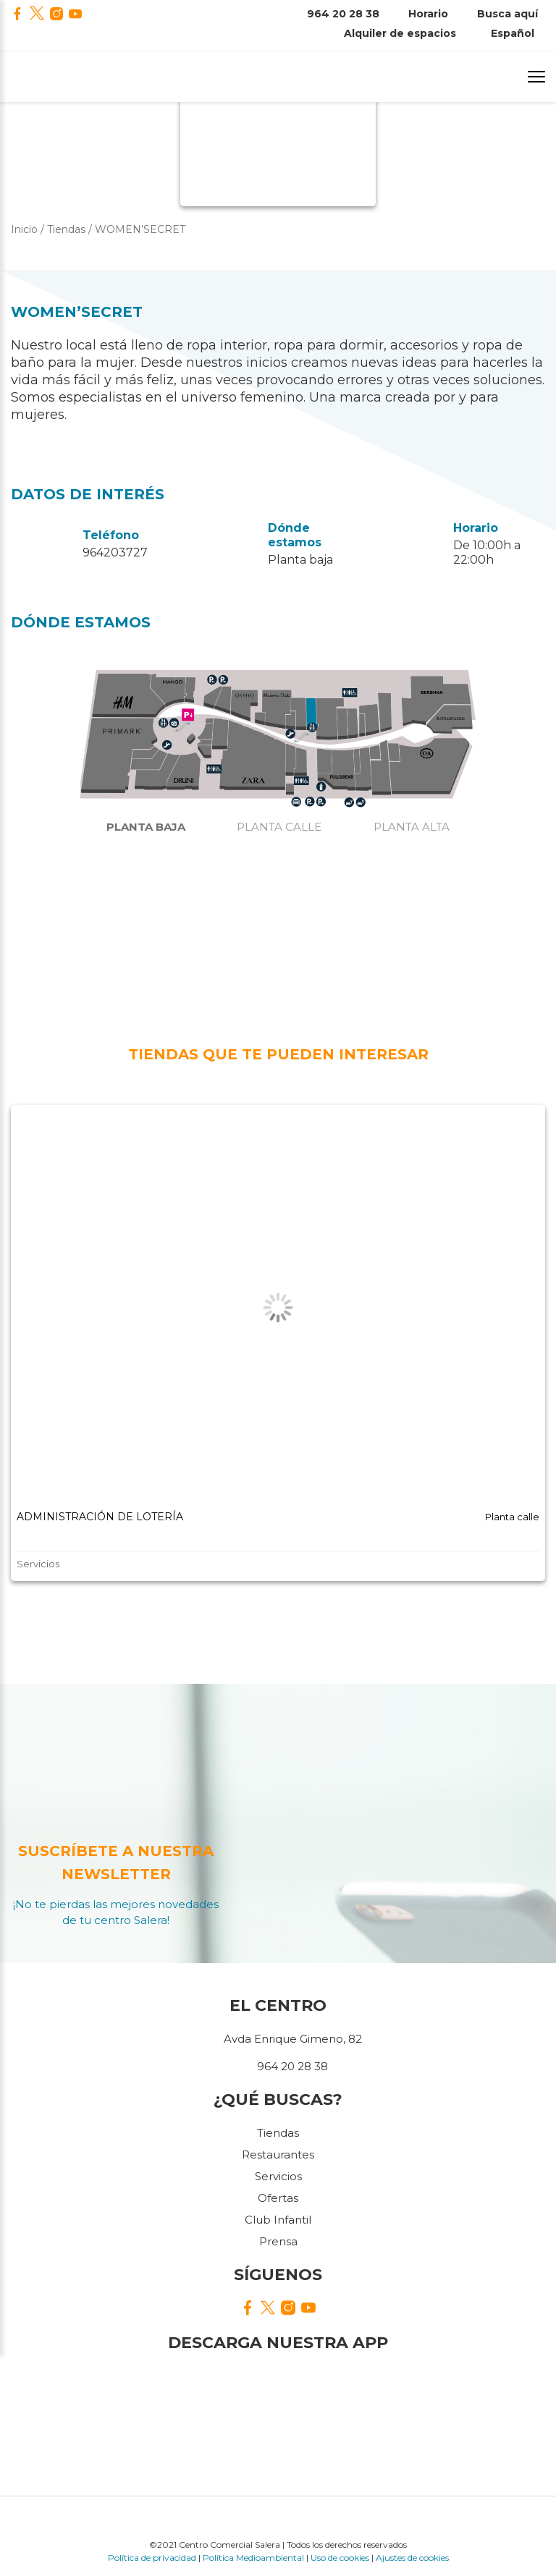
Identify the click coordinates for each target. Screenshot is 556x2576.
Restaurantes (278, 2154)
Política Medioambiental (253, 2557)
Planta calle (279, 827)
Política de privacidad (152, 2557)
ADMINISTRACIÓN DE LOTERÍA (100, 1516)
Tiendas (278, 2133)
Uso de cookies (340, 2557)
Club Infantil (278, 2220)
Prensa (278, 2241)
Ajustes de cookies (412, 2557)
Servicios (278, 2176)
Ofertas (278, 2198)
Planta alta (412, 827)
